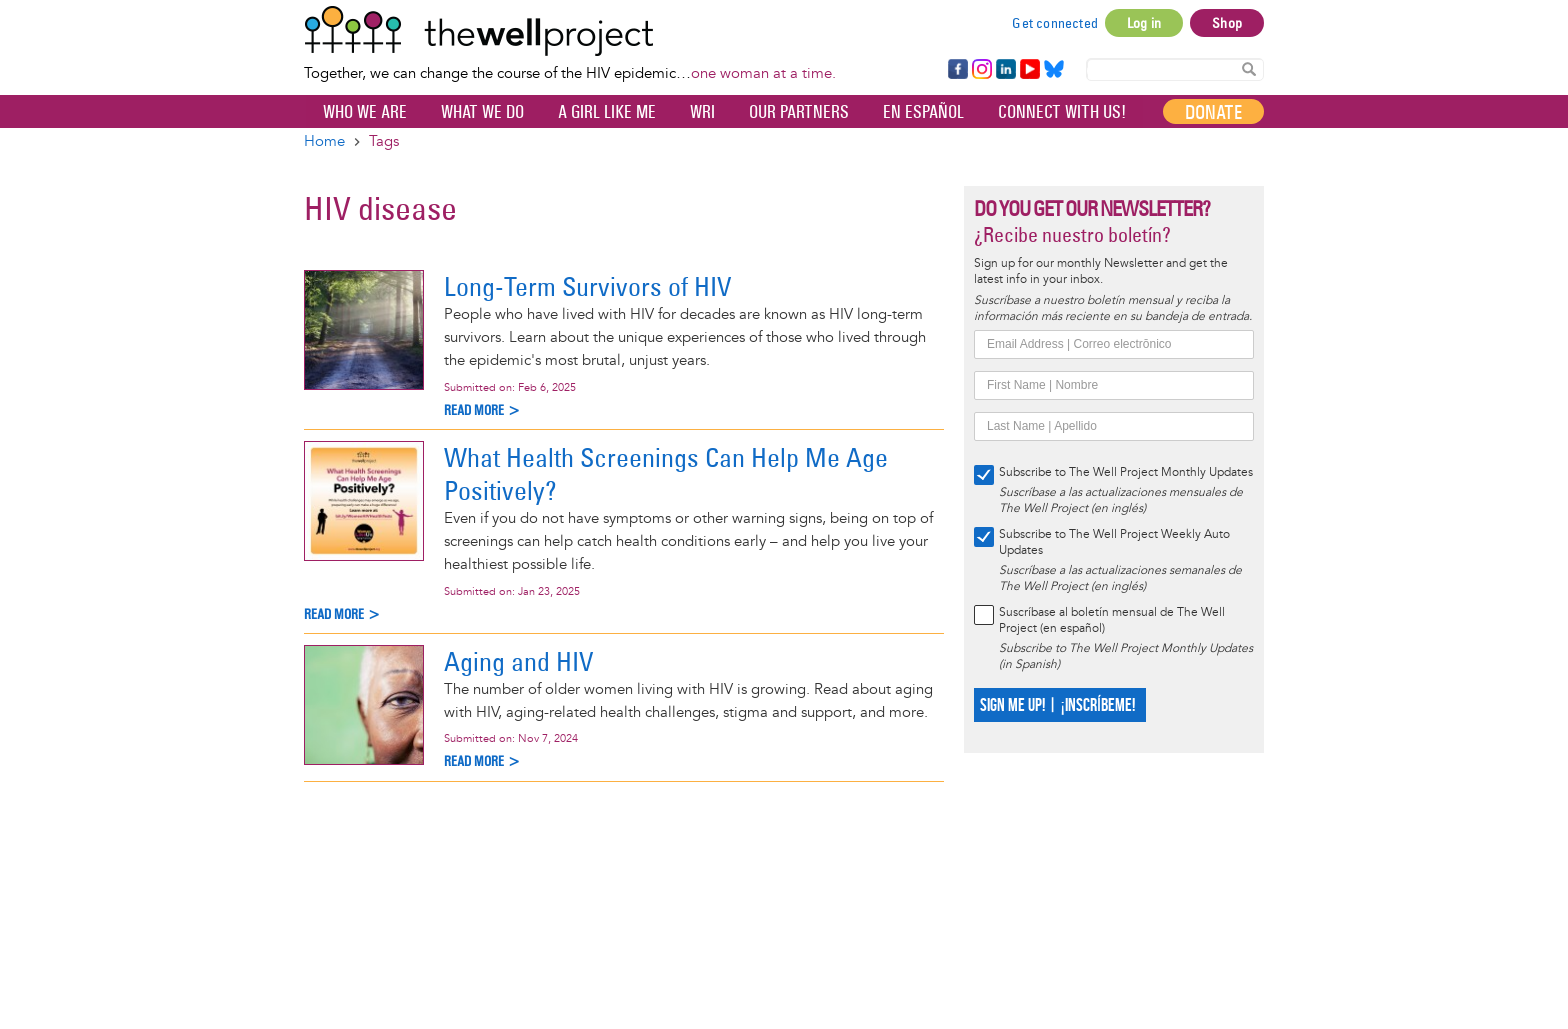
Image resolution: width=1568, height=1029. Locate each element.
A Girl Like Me (607, 112)
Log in (1144, 23)
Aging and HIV (518, 661)
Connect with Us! (1062, 112)
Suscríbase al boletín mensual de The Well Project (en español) (1112, 620)
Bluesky (1054, 70)
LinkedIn (1006, 70)
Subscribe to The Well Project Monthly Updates (1126, 472)
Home (324, 141)
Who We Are (365, 112)
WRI (702, 112)
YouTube (1028, 70)
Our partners (799, 112)
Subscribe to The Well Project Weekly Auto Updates (1114, 542)
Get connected (1055, 23)
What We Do (482, 112)
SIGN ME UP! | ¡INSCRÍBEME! (1057, 705)
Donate (1213, 112)
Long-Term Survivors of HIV (587, 286)
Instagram (981, 70)
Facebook (957, 70)
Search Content (1249, 68)
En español (923, 112)
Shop (1227, 23)
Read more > (482, 410)
